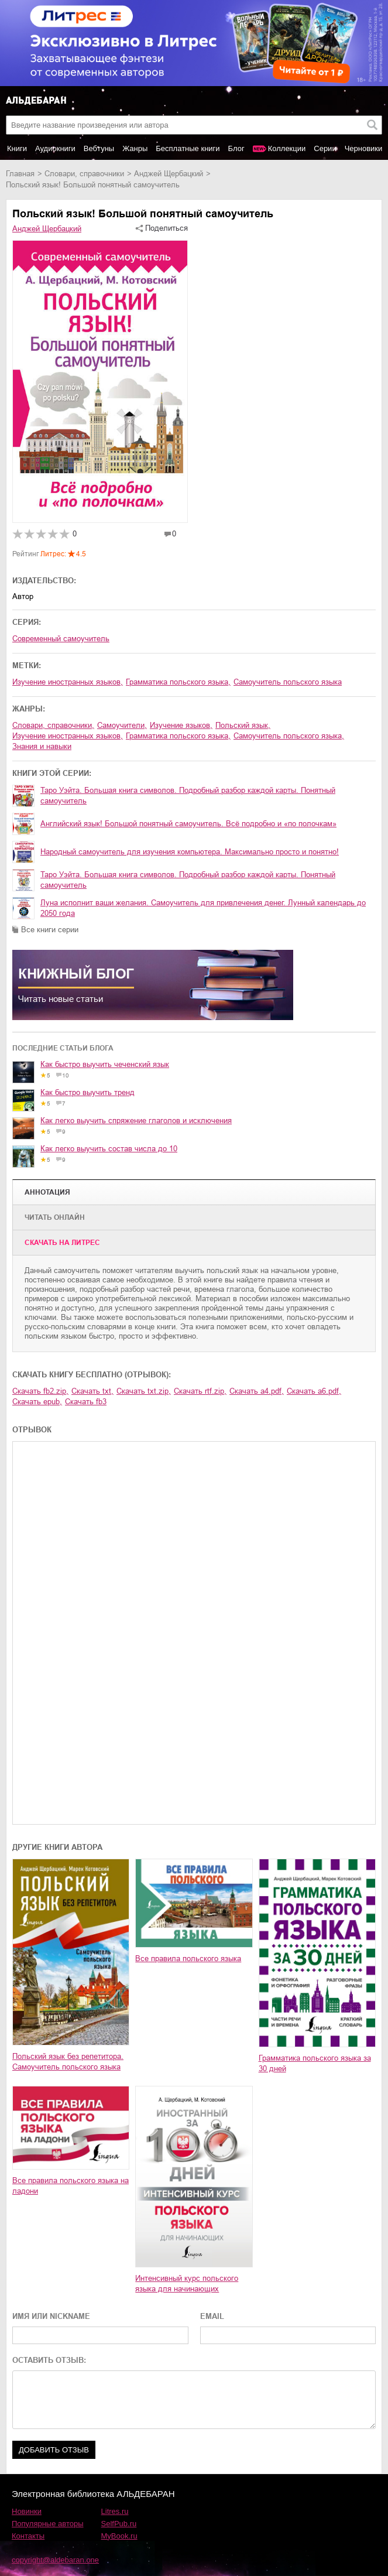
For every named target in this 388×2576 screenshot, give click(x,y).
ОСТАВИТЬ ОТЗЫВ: (49, 2360)
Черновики (364, 148)
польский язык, (242, 725)
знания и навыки (41, 746)
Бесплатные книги (187, 148)
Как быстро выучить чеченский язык (104, 1064)
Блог (236, 148)
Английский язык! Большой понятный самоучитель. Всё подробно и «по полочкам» (188, 823)
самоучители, (122, 725)
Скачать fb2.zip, (40, 1391)
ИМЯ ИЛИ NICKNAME (51, 2316)
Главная (20, 173)
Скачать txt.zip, (143, 1391)
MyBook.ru (119, 2535)
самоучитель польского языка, (289, 735)
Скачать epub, (37, 1401)
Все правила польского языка (188, 1958)
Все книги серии (49, 929)
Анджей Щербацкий (168, 173)
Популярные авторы (48, 2523)
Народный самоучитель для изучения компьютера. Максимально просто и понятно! (189, 851)
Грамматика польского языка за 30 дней (315, 2063)
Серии (325, 148)
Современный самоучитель (60, 638)
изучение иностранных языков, (67, 682)
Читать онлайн (55, 1217)
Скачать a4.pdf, (256, 1391)
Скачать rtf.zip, (200, 1391)
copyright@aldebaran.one (55, 2560)
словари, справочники (84, 173)
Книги (17, 148)
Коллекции (287, 148)
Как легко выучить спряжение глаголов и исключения (136, 1120)
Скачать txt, (92, 1391)
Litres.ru (115, 2511)
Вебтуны (99, 148)
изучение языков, (181, 725)
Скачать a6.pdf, (314, 1391)
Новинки (27, 2511)
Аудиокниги (55, 148)
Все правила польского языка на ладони (70, 2185)
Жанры (134, 148)
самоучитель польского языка (288, 682)
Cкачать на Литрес (62, 1243)
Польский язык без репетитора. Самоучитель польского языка (67, 2061)
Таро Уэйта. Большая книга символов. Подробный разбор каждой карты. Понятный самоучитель (187, 795)
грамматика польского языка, (178, 682)
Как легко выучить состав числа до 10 (108, 1148)
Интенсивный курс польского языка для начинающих (186, 2283)
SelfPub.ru (119, 2523)
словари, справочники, (53, 725)
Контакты (28, 2535)
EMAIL (212, 2316)
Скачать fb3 (86, 1401)
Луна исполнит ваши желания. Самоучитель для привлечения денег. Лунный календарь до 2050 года (203, 908)
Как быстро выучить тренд (87, 1092)
